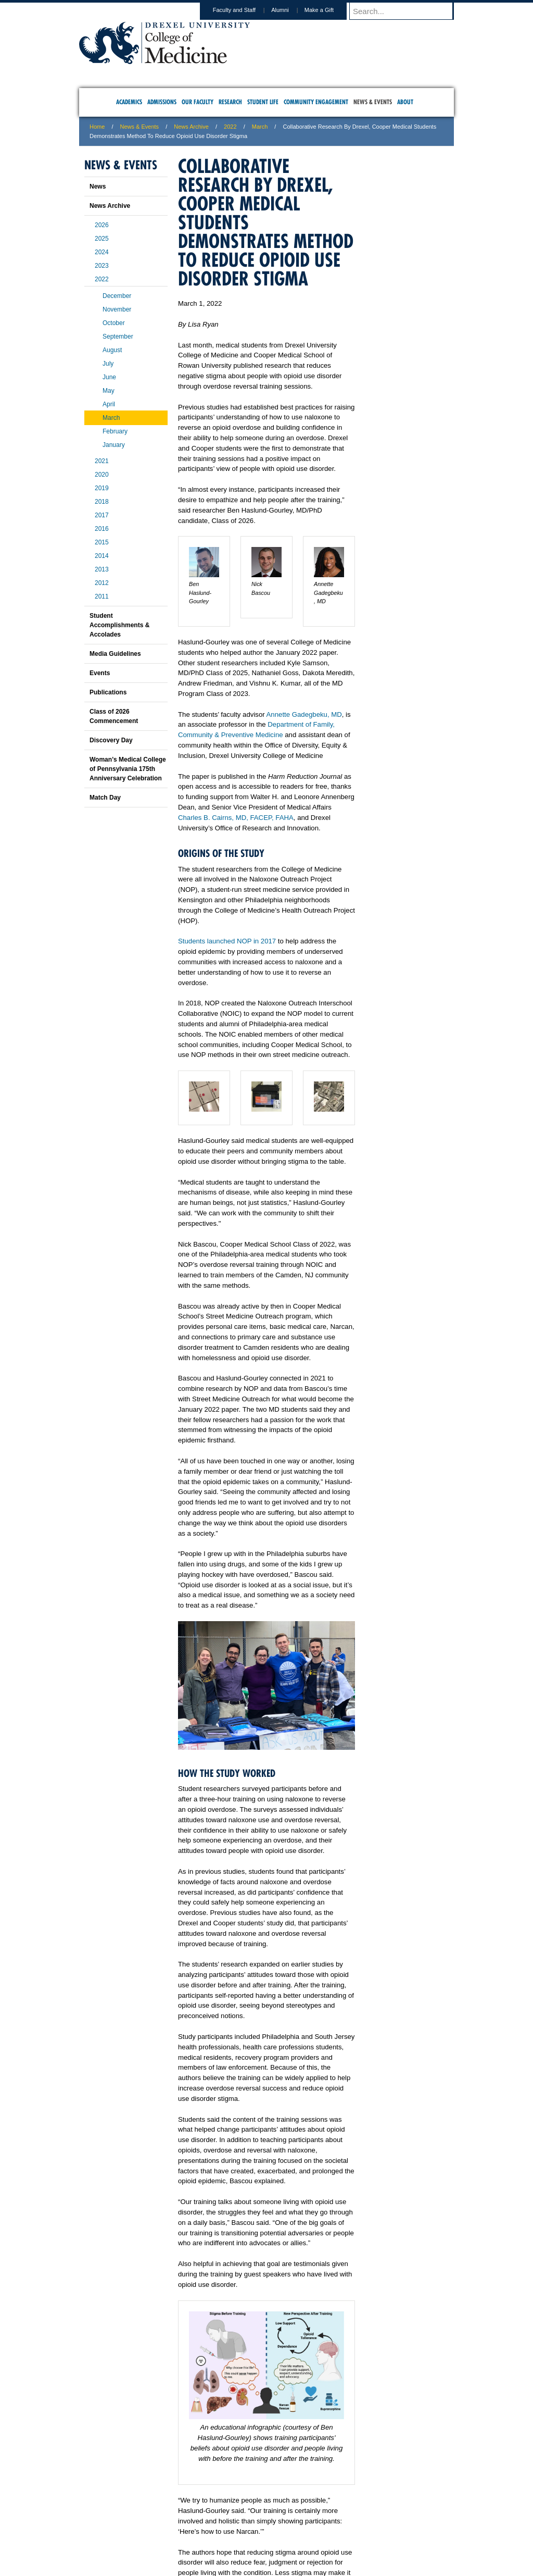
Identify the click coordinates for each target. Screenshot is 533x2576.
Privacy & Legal (263, 2524)
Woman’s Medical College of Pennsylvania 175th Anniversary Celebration (128, 769)
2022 (230, 126)
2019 (102, 488)
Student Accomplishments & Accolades (119, 625)
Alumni (290, 10)
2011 (102, 596)
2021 (102, 461)
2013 (102, 569)
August (112, 350)
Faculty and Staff (244, 10)
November (117, 309)
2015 (102, 542)
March (260, 126)
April (109, 404)
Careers (226, 2524)
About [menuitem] (405, 102)
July (108, 363)
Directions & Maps (341, 2524)
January (114, 445)
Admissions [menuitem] (161, 102)
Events (100, 673)
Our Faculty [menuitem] (197, 102)
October (114, 323)
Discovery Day (111, 740)
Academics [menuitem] (129, 102)
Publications (108, 692)
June (109, 377)
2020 (102, 474)
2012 (102, 583)
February (115, 431)
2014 (102, 555)
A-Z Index (162, 2524)
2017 (102, 515)
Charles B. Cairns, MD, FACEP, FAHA (236, 818)
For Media (196, 2524)
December (117, 296)
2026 (102, 225)
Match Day (105, 797)
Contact (300, 2524)
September (118, 336)
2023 (102, 265)
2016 (102, 528)
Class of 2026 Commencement (114, 716)
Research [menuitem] (230, 102)
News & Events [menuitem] (372, 102)
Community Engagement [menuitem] (316, 102)
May (109, 390)
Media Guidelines (115, 653)
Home (97, 126)
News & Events (139, 126)
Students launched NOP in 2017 (227, 941)
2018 (102, 501)
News (98, 186)
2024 (102, 252)
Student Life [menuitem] (262, 102)
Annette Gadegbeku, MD (304, 714)
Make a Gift (329, 10)
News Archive (191, 126)
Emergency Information (257, 2535)
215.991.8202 (404, 2558)
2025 (102, 238)
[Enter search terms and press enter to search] (406, 11)
